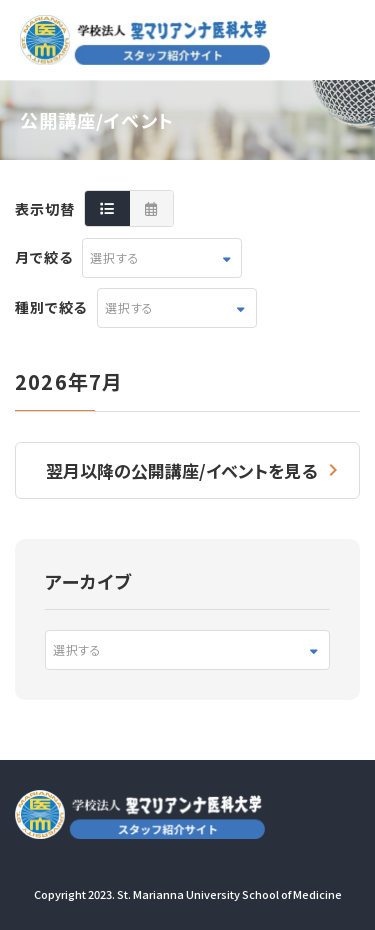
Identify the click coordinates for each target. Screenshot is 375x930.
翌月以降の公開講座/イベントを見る (181, 470)
